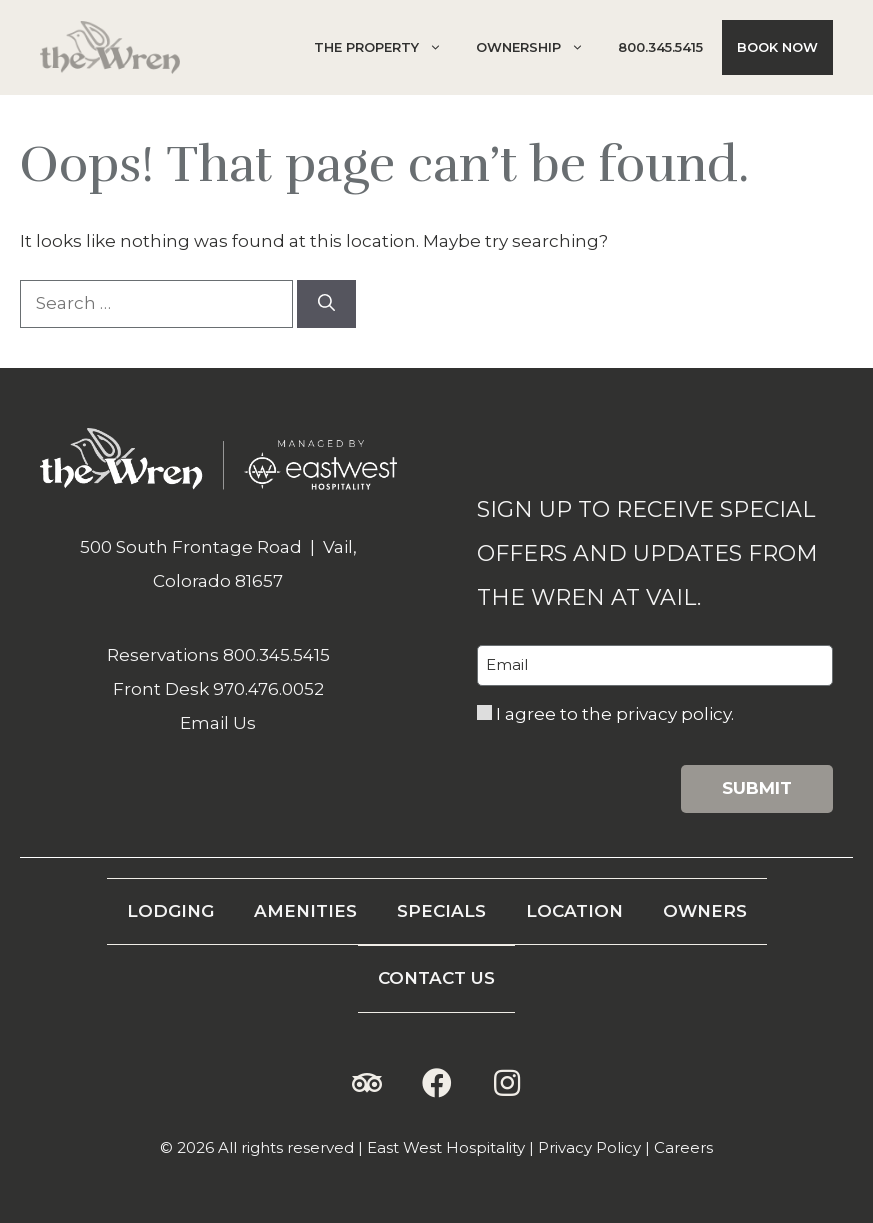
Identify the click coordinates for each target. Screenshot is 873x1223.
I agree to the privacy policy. (615, 714)
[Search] (326, 304)
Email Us (218, 723)
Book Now (777, 47)
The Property (385, 47)
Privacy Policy (589, 1147)
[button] (367, 1083)
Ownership (537, 47)
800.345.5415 (660, 47)
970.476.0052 (268, 689)
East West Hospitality (446, 1147)
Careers (683, 1147)
